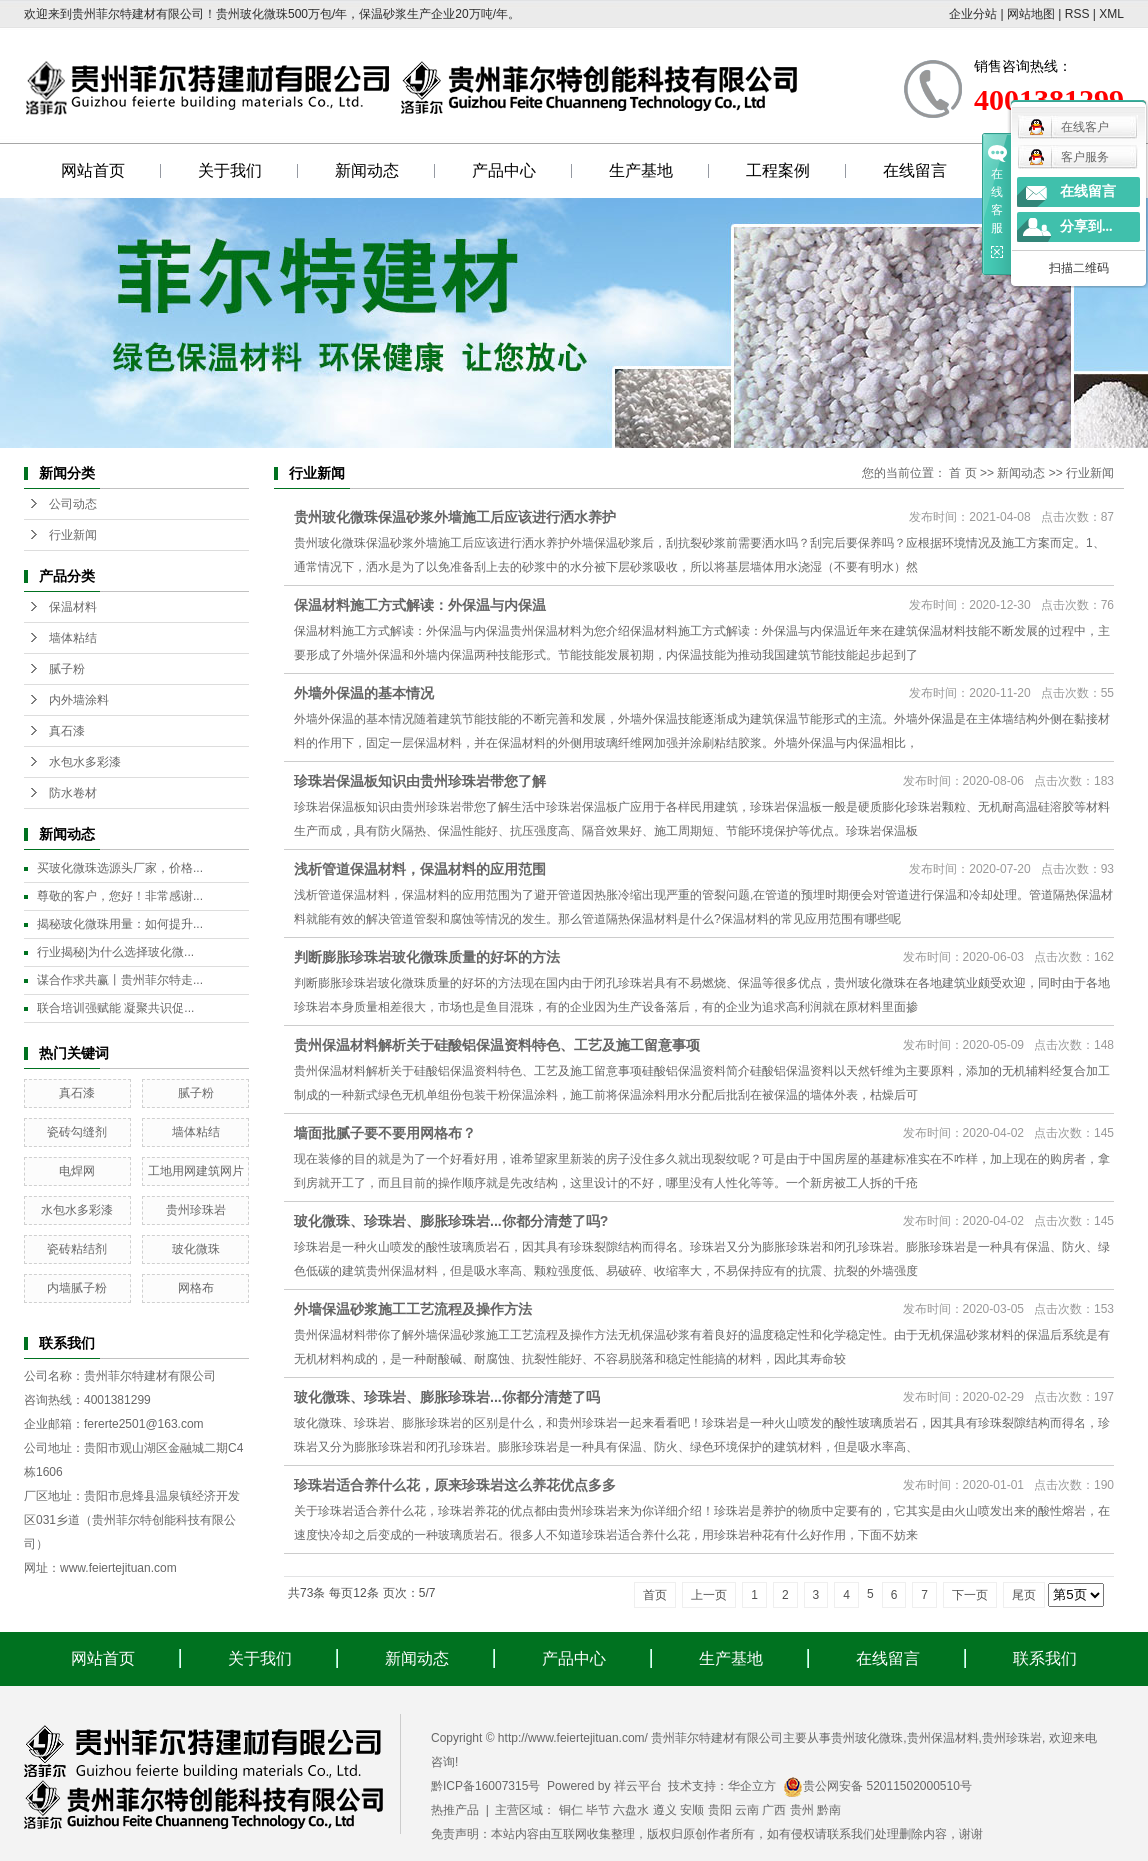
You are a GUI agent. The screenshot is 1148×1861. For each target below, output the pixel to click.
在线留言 (915, 170)
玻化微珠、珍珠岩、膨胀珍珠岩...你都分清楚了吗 (447, 1397)
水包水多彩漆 (85, 762)
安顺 (692, 1810)
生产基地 (641, 170)
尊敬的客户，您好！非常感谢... (120, 896)
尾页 (1024, 1595)
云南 (747, 1810)
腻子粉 (67, 669)
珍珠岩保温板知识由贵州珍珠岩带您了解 (420, 781)
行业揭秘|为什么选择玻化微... (115, 952)
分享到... (1086, 226)
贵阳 (720, 1810)
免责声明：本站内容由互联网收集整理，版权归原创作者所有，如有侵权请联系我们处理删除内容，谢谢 (707, 1834)
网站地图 (1031, 14)
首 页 (962, 473)
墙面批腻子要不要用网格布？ (385, 1133)
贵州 (802, 1810)
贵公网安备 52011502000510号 (877, 1786)
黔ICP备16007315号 (485, 1786)
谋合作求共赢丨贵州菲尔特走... (120, 980)
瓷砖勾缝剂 (77, 1132)
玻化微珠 (196, 1249)
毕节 (598, 1810)
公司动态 (73, 504)
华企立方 (752, 1786)
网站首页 (93, 170)
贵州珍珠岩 (196, 1210)
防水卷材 (73, 793)
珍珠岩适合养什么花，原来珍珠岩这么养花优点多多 (455, 1485)
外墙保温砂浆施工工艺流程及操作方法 (413, 1309)
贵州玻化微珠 (867, 1738)
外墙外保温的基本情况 (364, 693)
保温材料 (73, 607)
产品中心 (504, 170)
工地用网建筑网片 (196, 1171)
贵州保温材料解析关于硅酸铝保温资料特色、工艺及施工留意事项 (497, 1045)
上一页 (709, 1595)
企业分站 (973, 14)
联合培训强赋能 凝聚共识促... (115, 1008)
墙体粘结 (73, 638)
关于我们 (230, 170)
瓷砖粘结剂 (77, 1249)
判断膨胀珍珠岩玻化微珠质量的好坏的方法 (427, 957)
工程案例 (778, 170)
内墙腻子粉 (77, 1288)
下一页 (970, 1595)
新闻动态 (367, 170)
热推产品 (455, 1810)
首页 (655, 1595)
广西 (774, 1810)
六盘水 (631, 1810)
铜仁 (571, 1810)
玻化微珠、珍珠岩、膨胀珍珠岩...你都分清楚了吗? (451, 1221)
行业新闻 (73, 535)
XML (1111, 14)
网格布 (196, 1288)
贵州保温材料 (943, 1738)
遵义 (665, 1810)
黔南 (829, 1810)
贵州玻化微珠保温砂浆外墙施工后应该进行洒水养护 (455, 517)
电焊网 (77, 1171)
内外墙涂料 (79, 700)
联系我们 (1045, 1658)
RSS (1077, 14)
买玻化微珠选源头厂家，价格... (120, 868)
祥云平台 (638, 1786)
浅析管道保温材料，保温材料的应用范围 (420, 869)
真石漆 (67, 731)
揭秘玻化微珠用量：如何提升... (120, 924)
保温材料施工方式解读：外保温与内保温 (420, 605)
